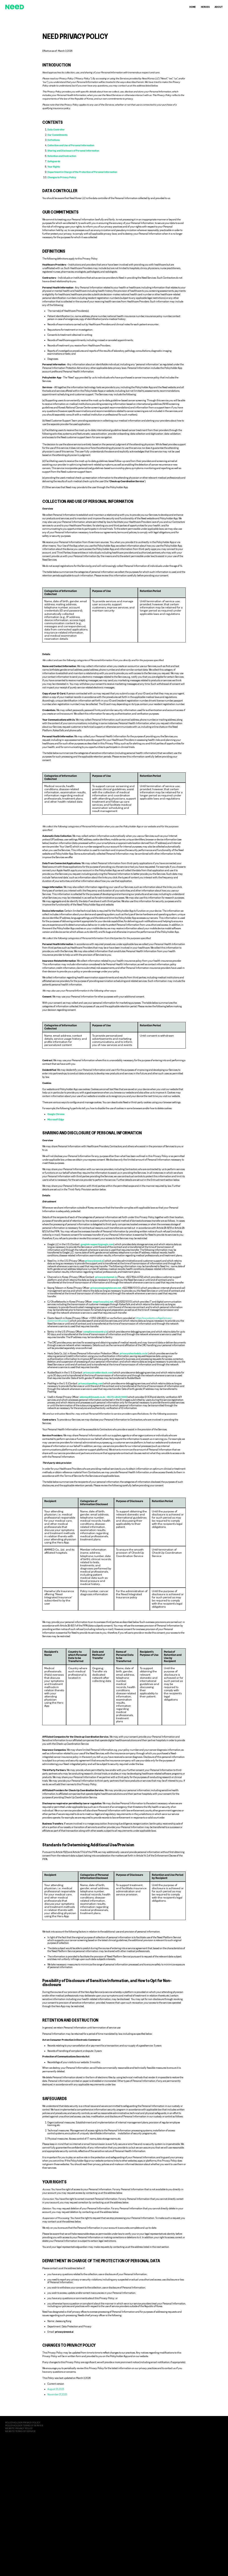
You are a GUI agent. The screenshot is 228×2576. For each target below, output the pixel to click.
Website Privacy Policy (19, 2428)
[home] (14, 7)
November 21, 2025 (57, 2394)
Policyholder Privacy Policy (22, 2422)
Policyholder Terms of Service (24, 2425)
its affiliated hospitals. (59, 1551)
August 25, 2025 (55, 2389)
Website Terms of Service (20, 2431)
